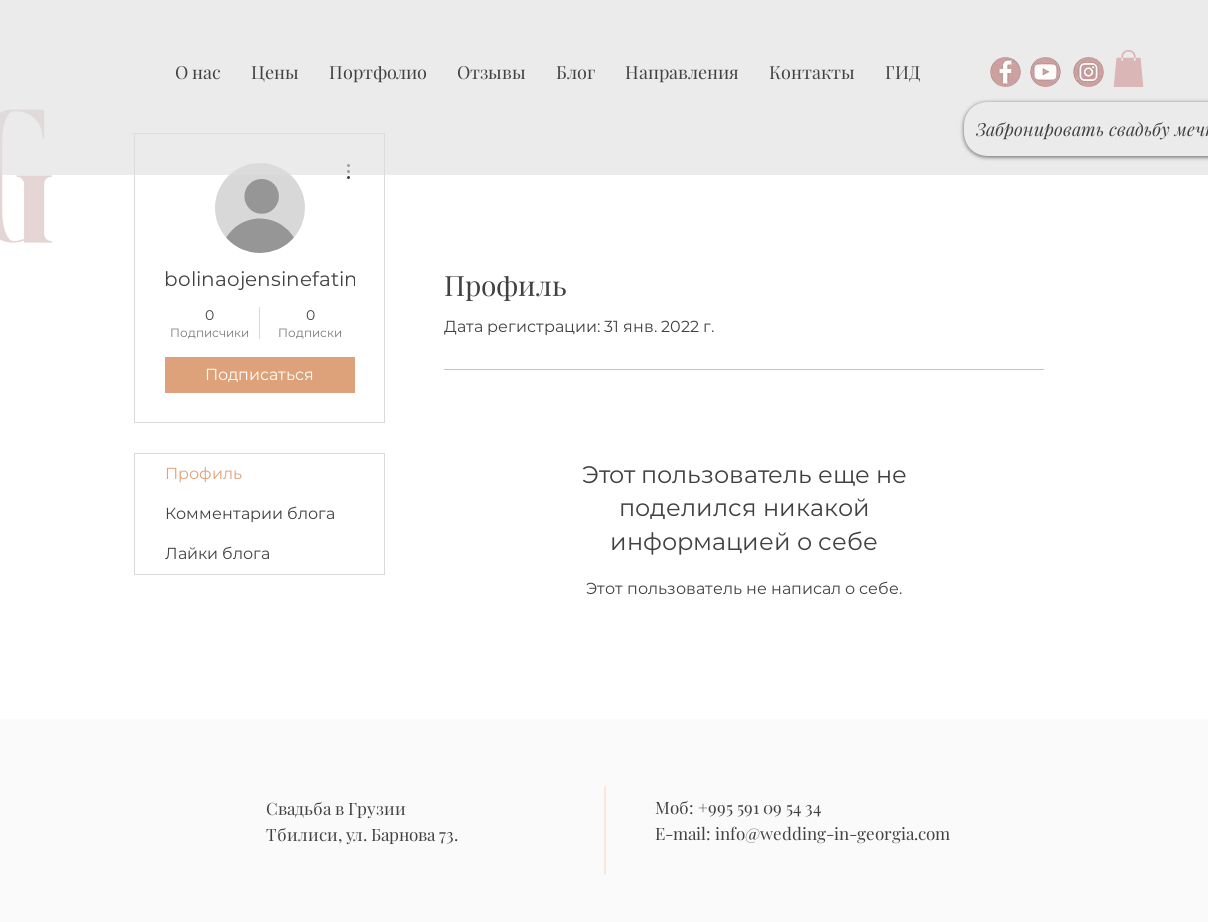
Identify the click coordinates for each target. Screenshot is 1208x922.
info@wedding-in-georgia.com (832, 833)
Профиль (203, 473)
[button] (1128, 68)
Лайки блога (217, 553)
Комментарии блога (250, 513)
